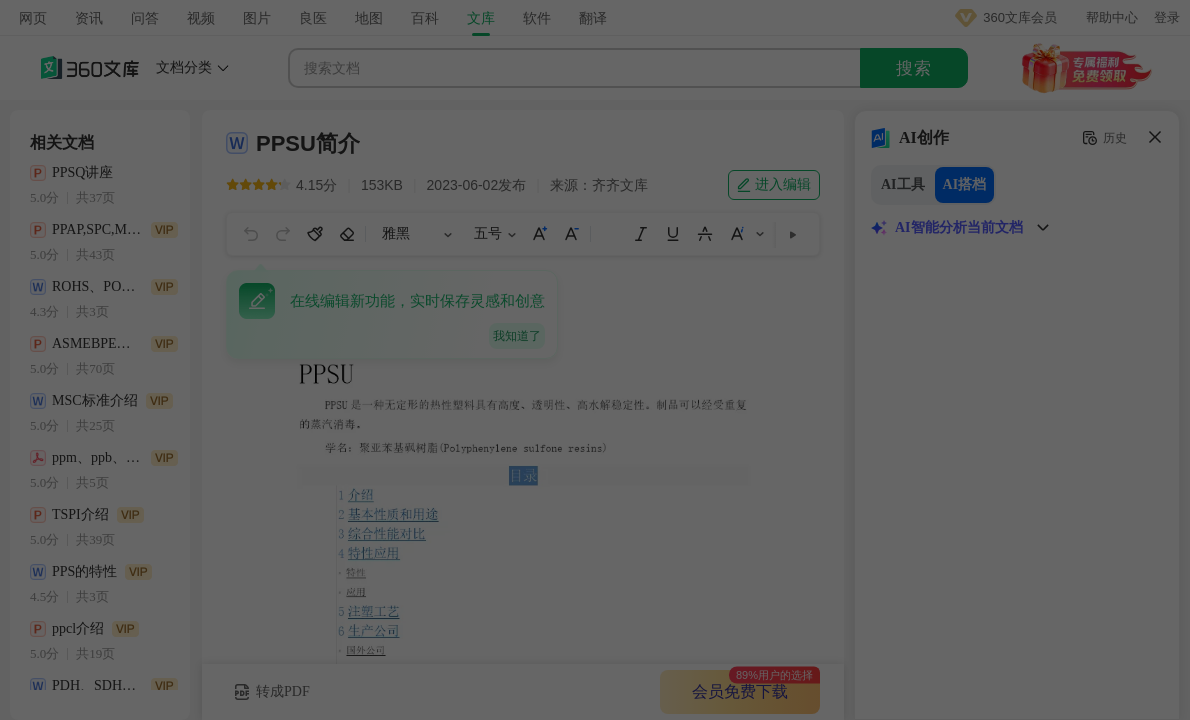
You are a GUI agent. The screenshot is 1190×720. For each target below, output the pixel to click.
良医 (313, 18)
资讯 (89, 18)
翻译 (593, 18)
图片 (257, 18)
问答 (145, 18)
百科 (425, 18)
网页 (33, 18)
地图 (369, 18)
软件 (537, 18)
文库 (481, 18)
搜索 (914, 68)
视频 (201, 18)
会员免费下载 (740, 691)
